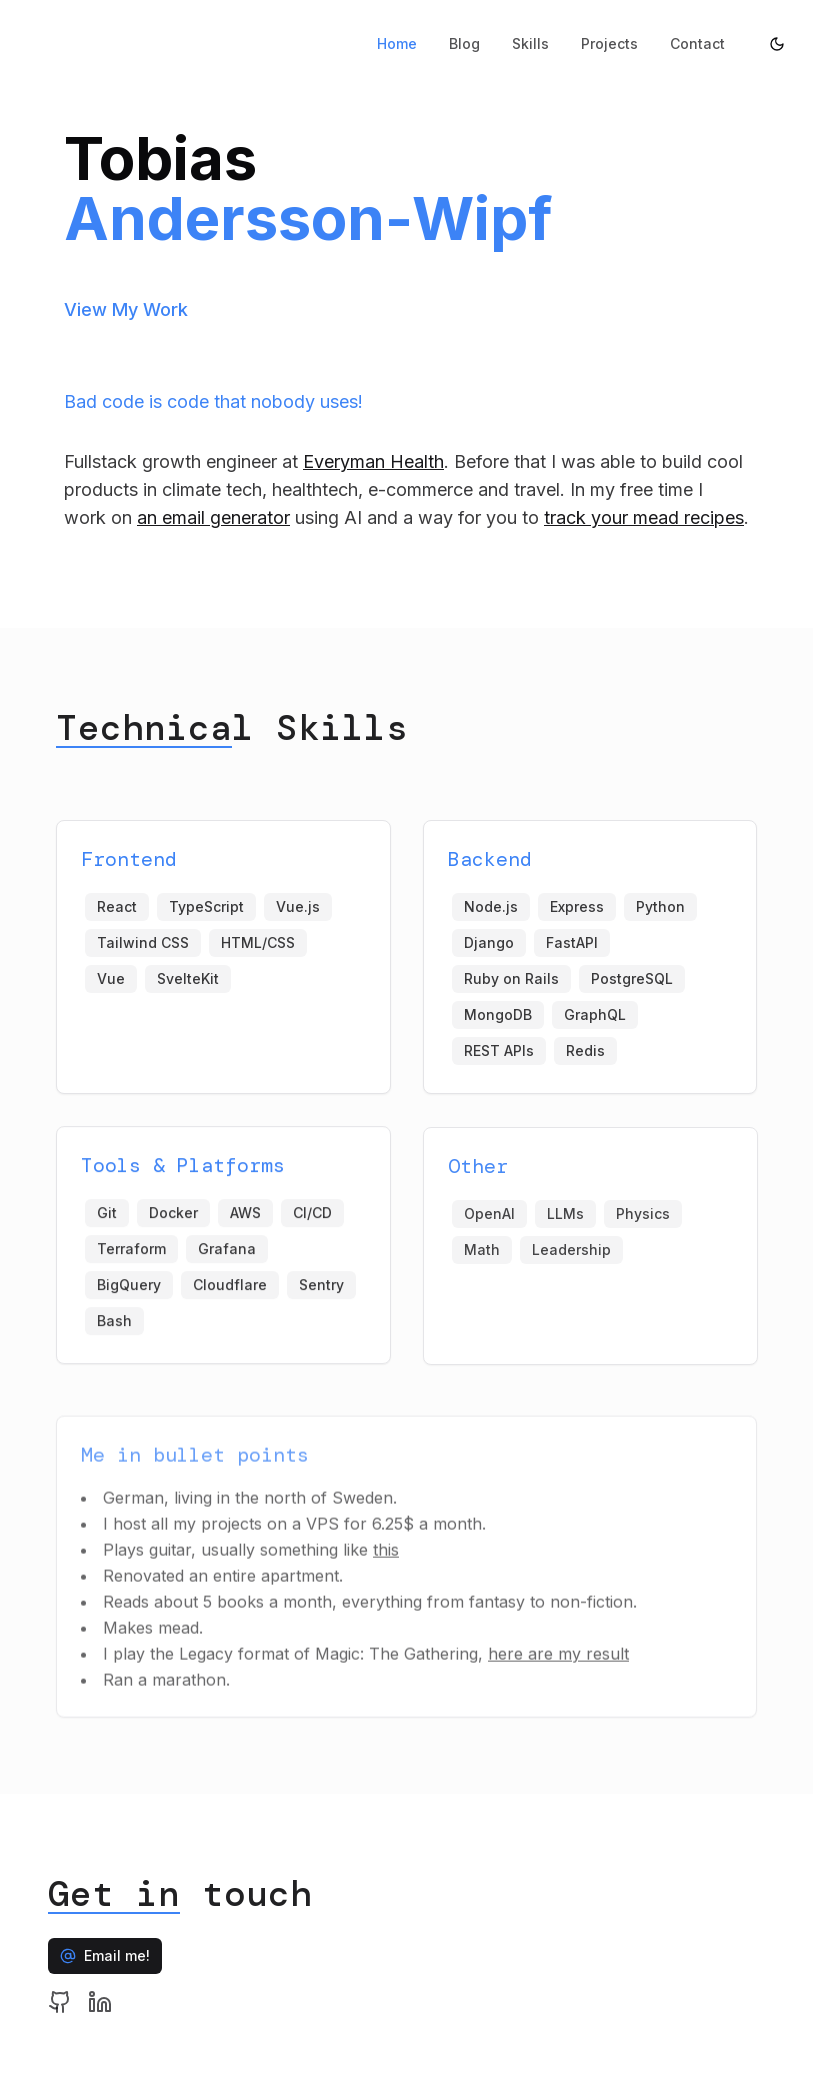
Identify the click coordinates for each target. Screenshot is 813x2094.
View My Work (126, 309)
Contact (697, 43)
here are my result (558, 1665)
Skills (530, 43)
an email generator (213, 517)
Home (397, 43)
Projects (609, 43)
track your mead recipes (644, 517)
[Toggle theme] (777, 44)
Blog (464, 43)
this (386, 1561)
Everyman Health (373, 461)
